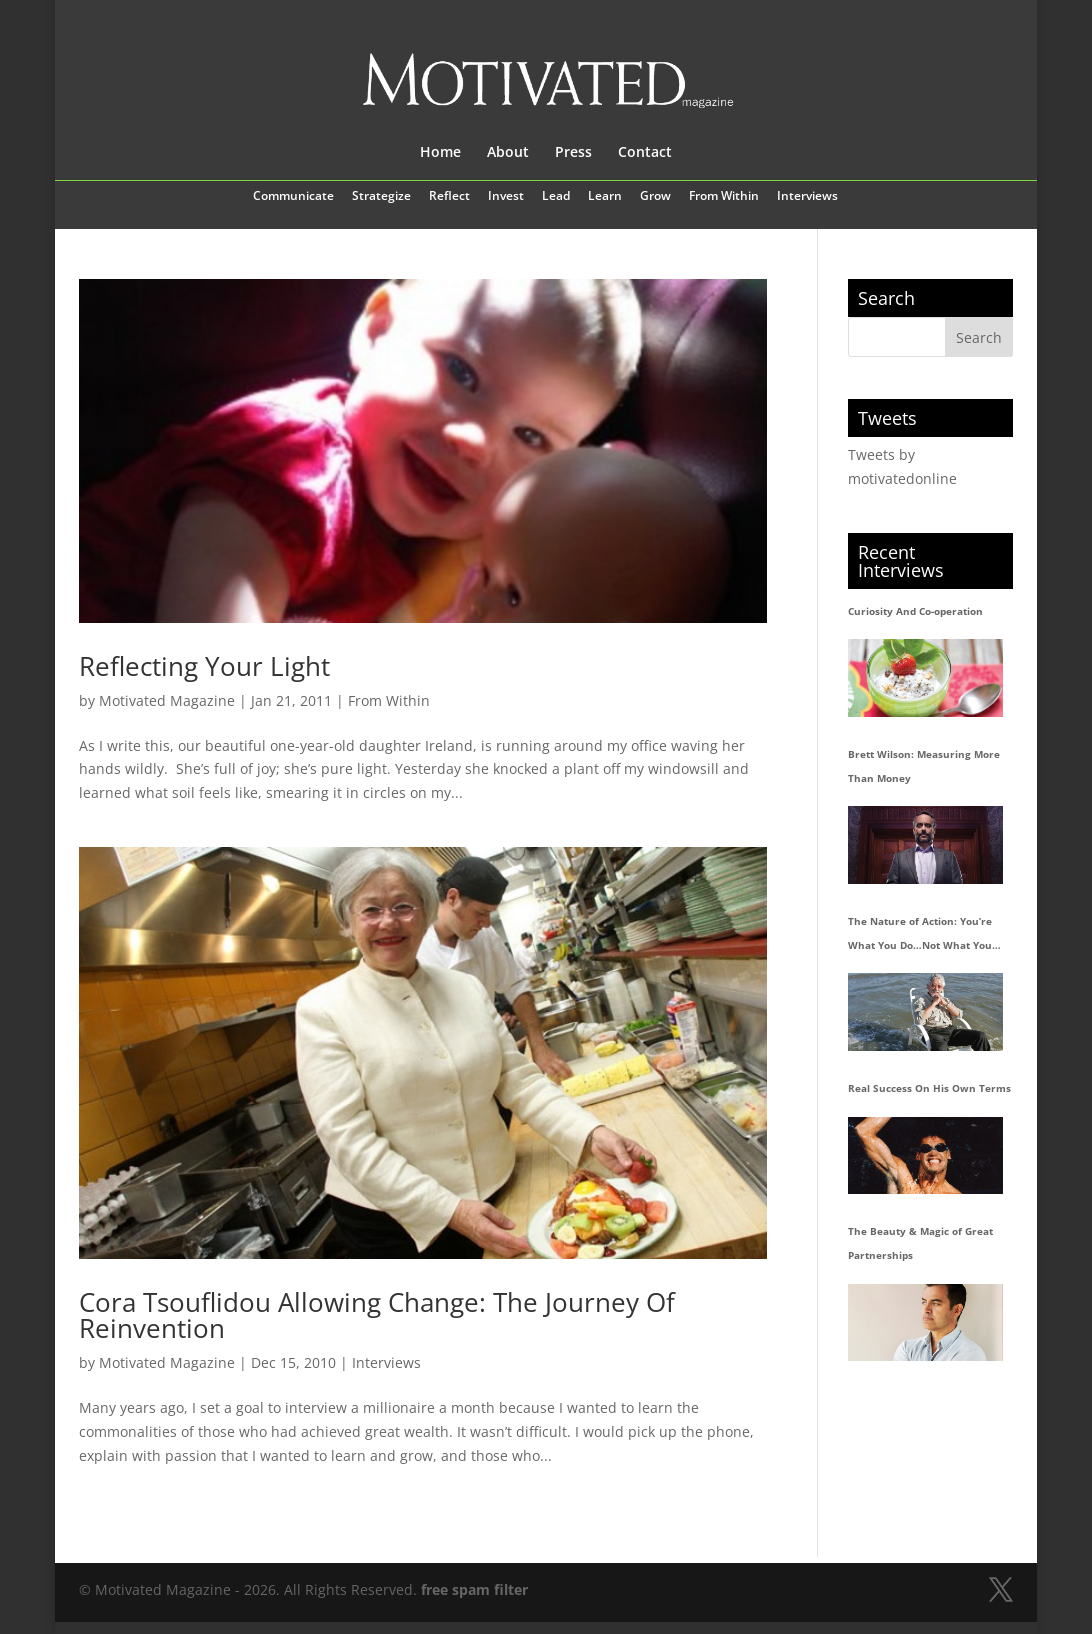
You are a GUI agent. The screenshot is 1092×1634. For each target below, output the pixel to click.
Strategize (381, 197)
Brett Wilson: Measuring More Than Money (924, 766)
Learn (605, 197)
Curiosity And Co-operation (915, 611)
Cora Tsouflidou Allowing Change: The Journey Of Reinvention (377, 1315)
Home (440, 153)
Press (573, 153)
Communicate (293, 197)
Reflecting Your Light (204, 666)
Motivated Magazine (167, 700)
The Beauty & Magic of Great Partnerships (920, 1243)
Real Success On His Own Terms (929, 1088)
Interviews (807, 197)
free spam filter (474, 1589)
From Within (724, 197)
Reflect (449, 197)
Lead (556, 197)
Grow (655, 197)
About (508, 153)
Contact (645, 153)
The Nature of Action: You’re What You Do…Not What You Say (920, 936)
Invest (506, 197)
